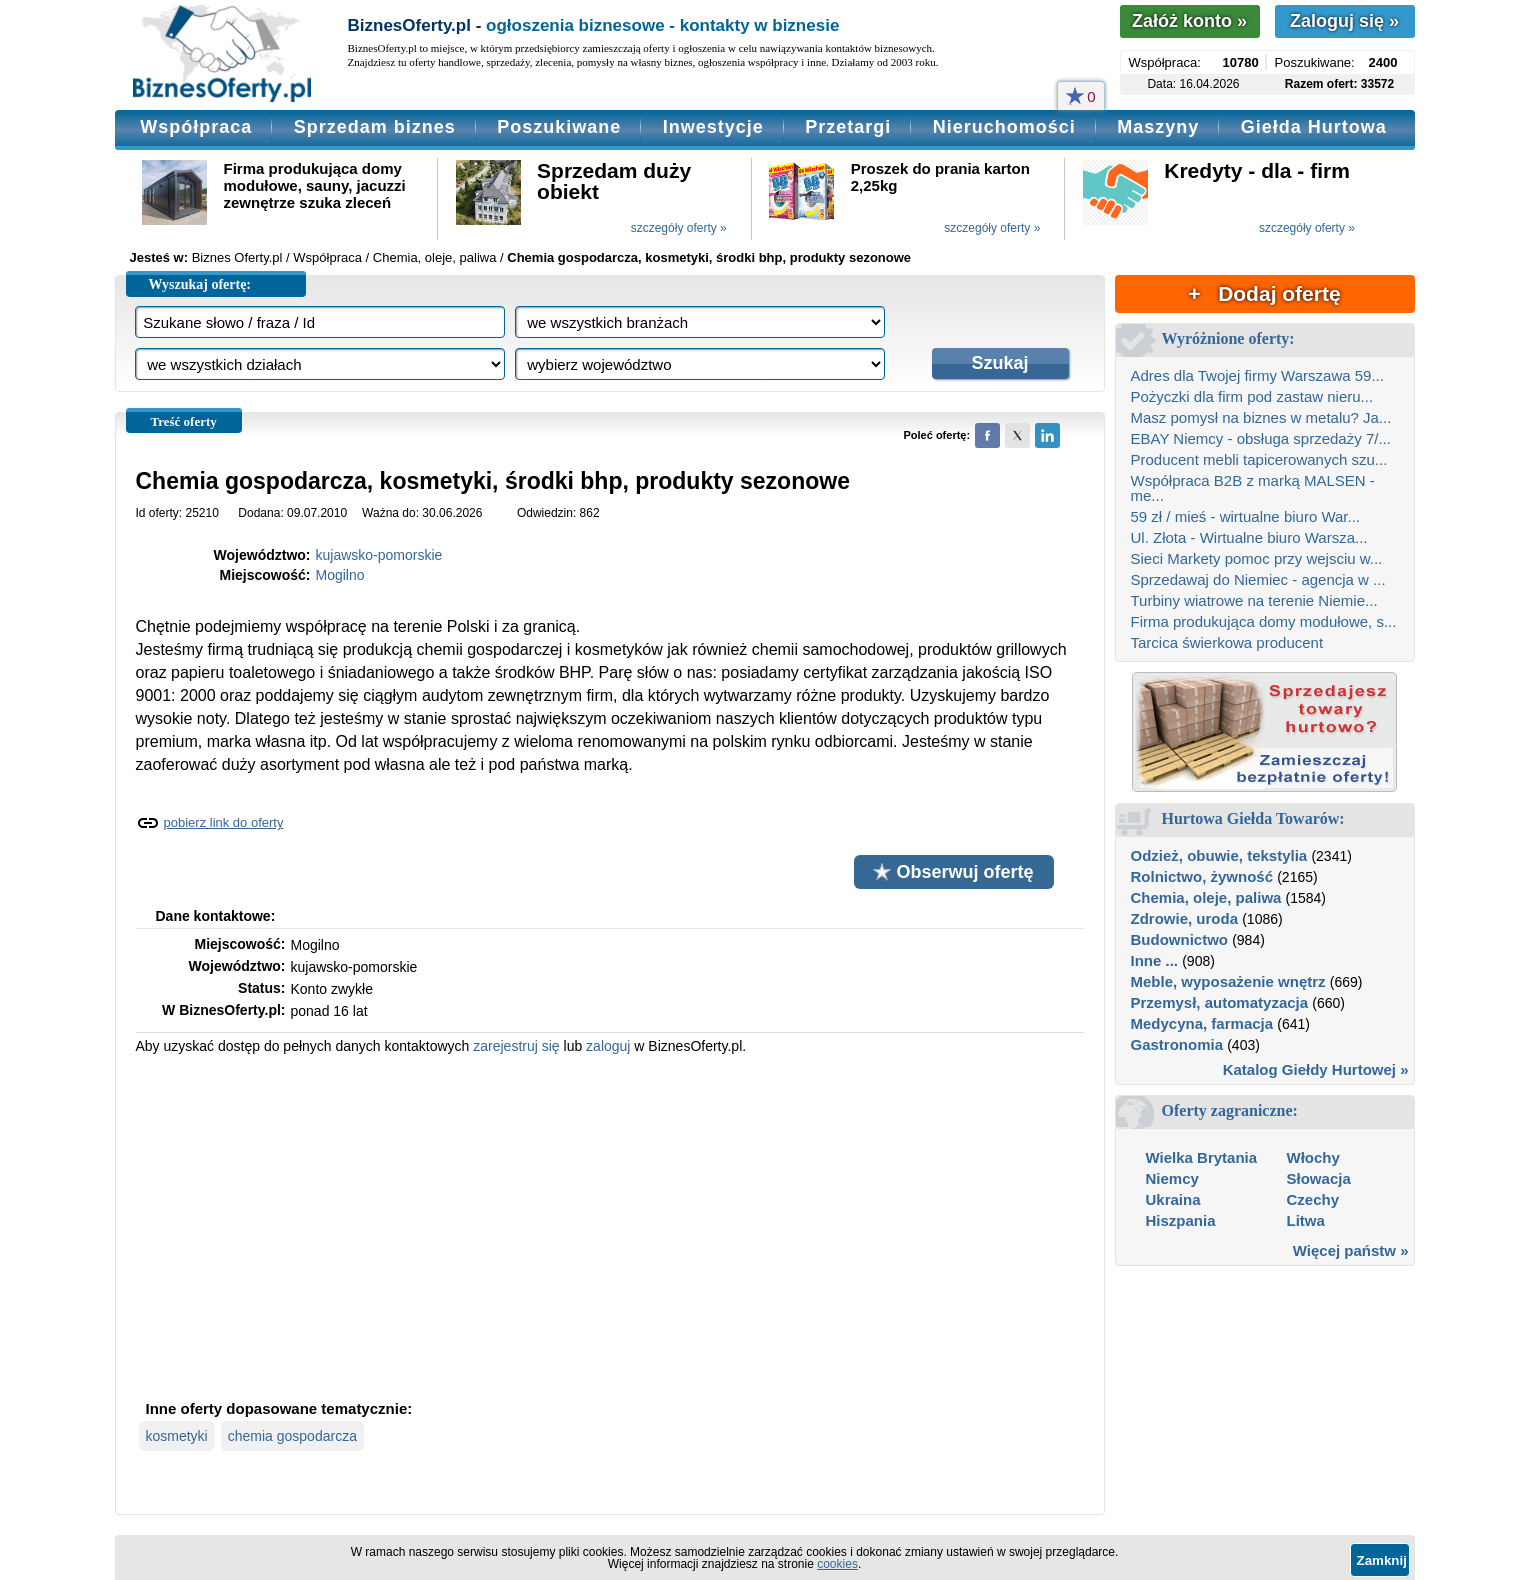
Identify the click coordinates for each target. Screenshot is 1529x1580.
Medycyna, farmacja (1202, 1023)
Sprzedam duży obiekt (614, 181)
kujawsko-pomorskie (379, 555)
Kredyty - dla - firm (1257, 170)
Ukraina (1173, 1199)
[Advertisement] (610, 1225)
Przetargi (848, 127)
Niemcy (1172, 1178)
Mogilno (340, 575)
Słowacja (1319, 1178)
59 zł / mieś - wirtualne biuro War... (1246, 516)
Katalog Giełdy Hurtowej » (1316, 1069)
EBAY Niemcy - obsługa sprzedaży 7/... (1261, 438)
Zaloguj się (1344, 21)
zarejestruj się (516, 1046)
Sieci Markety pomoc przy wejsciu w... (1257, 558)
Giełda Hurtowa (1314, 127)
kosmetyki (177, 1436)
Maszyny (1158, 127)
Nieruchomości (1004, 127)
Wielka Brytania (1202, 1157)
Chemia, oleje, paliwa (1206, 897)
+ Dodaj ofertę (1264, 293)
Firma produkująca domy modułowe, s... (1264, 621)
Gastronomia (1177, 1044)
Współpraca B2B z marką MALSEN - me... (1253, 488)
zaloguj (608, 1046)
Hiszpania (1181, 1220)
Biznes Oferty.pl (237, 257)
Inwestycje (713, 127)
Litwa (1306, 1220)
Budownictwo (1180, 939)
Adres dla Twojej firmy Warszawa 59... (1257, 375)
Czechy (1313, 1199)
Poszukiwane (559, 127)
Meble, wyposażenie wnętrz (1228, 981)
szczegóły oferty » (679, 228)
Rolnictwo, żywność (1202, 876)
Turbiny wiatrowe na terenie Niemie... (1254, 600)
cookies (837, 1564)
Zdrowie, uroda (1185, 918)
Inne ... (1155, 960)
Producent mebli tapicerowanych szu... (1259, 459)
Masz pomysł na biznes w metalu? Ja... (1261, 417)
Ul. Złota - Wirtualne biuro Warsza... (1249, 537)
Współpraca (196, 127)
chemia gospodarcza (292, 1436)
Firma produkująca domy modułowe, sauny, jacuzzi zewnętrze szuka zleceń (315, 185)
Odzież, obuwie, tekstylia (1219, 855)
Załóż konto (1189, 21)
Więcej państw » (1351, 1250)
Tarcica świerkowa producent (1227, 642)
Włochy (1313, 1157)
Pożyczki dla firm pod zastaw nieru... (1252, 396)
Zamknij (1382, 1560)
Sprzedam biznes (375, 127)
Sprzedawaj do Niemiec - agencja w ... (1258, 579)
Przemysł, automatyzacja (1220, 1002)
